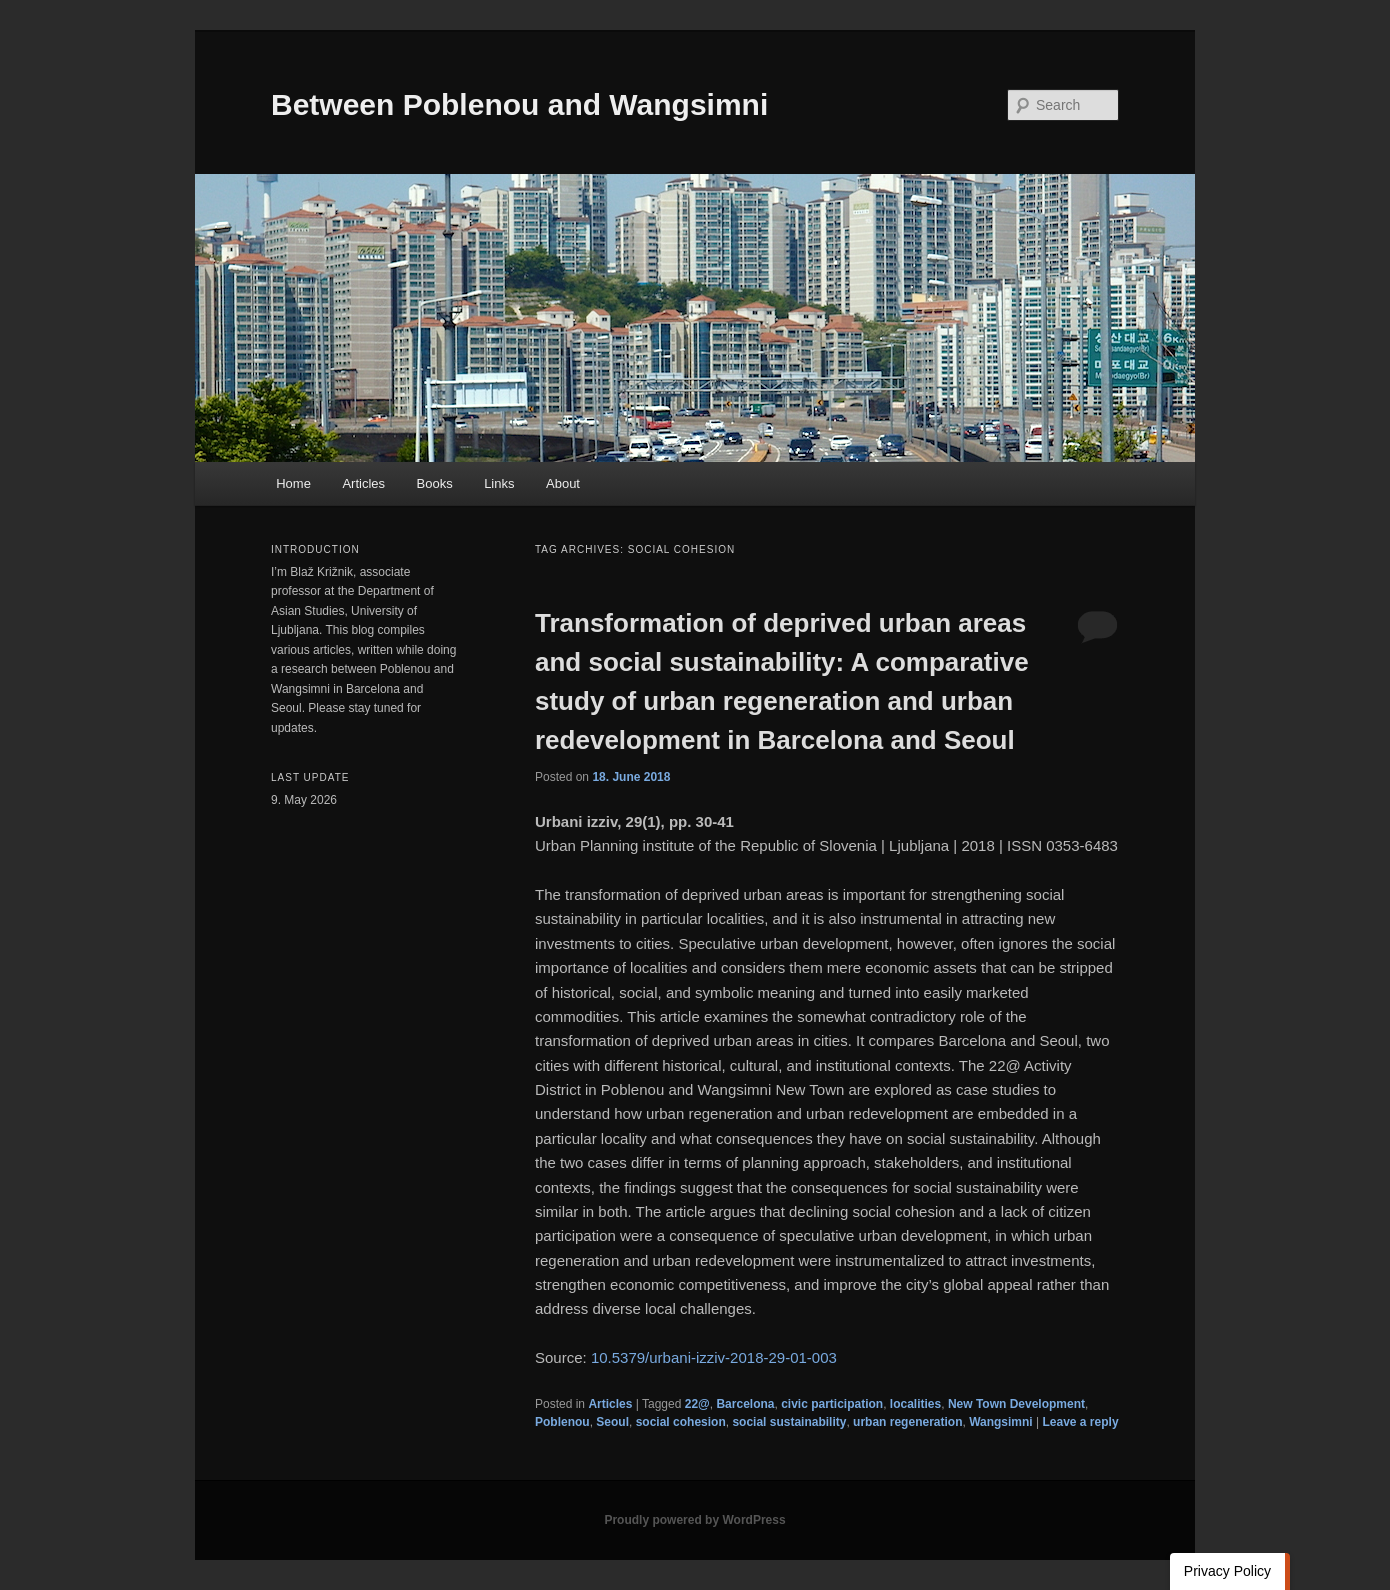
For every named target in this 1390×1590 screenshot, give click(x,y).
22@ (697, 1404)
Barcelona (745, 1404)
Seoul (612, 1422)
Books (435, 483)
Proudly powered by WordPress (694, 1520)
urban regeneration (907, 1422)
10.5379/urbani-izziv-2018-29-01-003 (714, 1357)
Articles (363, 483)
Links (499, 483)
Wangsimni (1001, 1422)
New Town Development (1016, 1404)
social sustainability (789, 1422)
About (563, 483)
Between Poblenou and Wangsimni (519, 104)
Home (293, 483)
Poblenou (562, 1422)
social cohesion (681, 1422)
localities (915, 1404)
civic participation (832, 1404)
